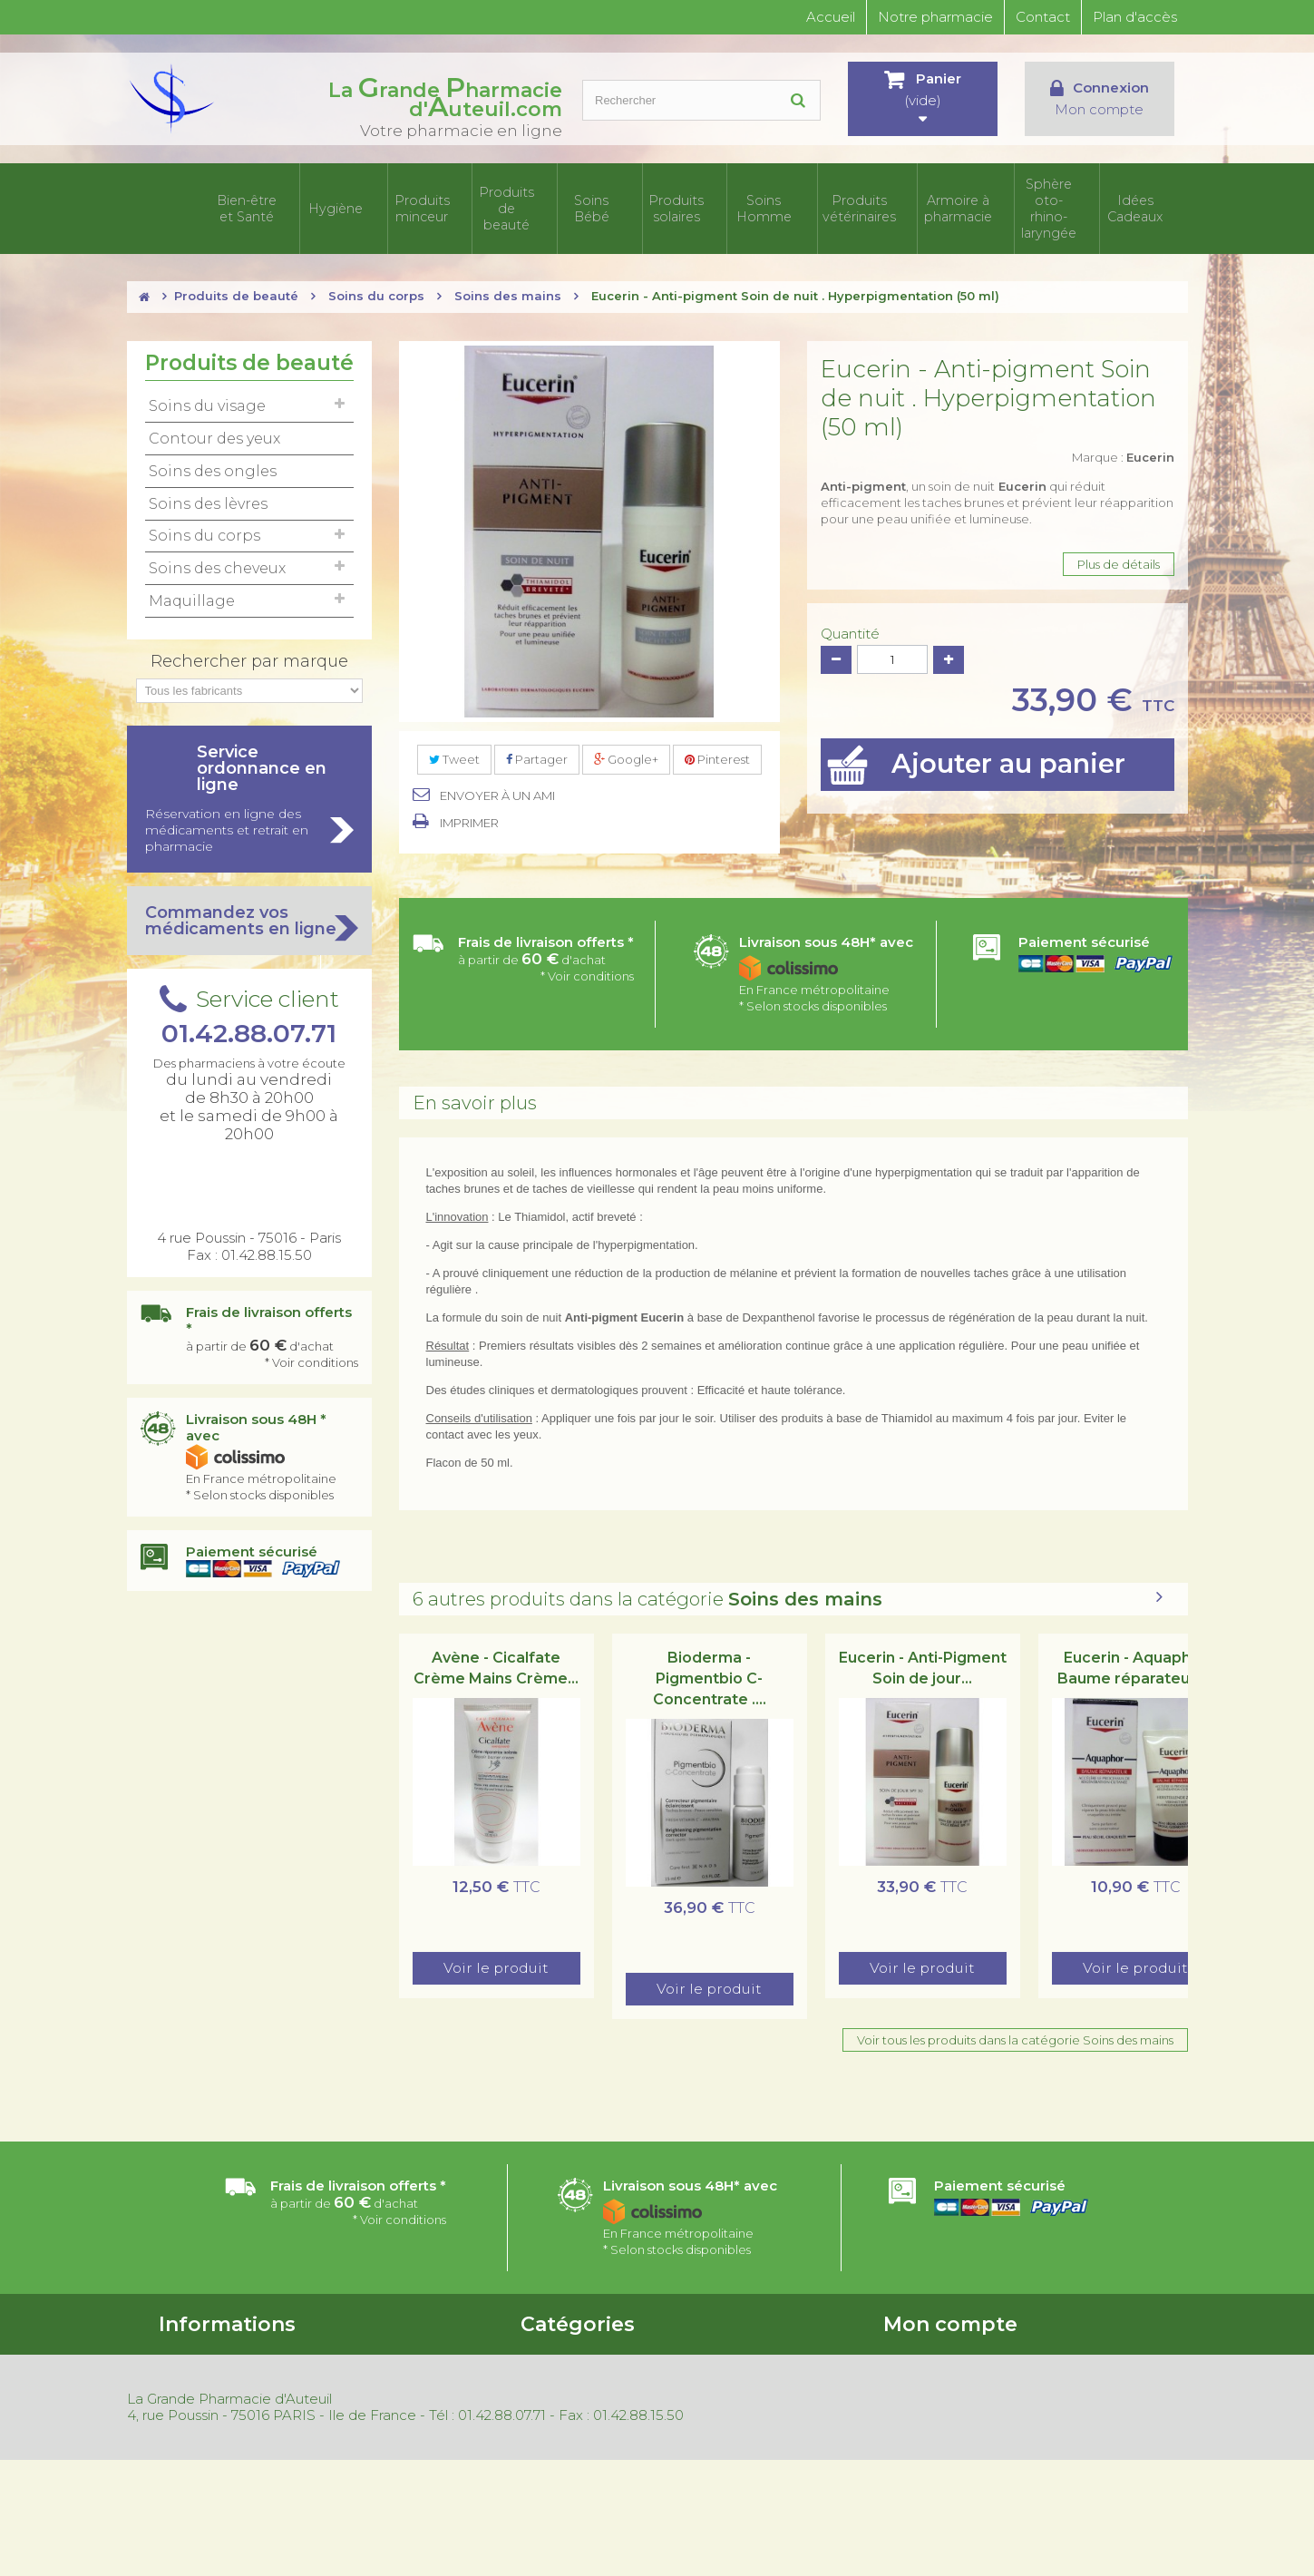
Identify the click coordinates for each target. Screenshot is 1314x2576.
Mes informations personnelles (971, 2412)
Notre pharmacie (935, 16)
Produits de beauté (524, 203)
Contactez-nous (206, 2389)
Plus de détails (1118, 553)
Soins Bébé (612, 203)
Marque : (1123, 446)
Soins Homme (788, 203)
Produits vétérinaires (877, 203)
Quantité (850, 623)
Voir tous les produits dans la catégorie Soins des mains (1015, 2029)
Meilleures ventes (396, 2389)
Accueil (830, 16)
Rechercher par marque (249, 650)
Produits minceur (435, 203)
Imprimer (469, 812)
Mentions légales (394, 2436)
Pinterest (717, 748)
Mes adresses (921, 2389)
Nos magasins (198, 2412)
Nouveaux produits (401, 2365)
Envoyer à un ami (497, 784)
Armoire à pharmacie (966, 203)
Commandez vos (249, 910)
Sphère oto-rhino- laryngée (1054, 203)
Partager (537, 748)
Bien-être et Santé (258, 203)
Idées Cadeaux (1143, 203)
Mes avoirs (913, 2365)
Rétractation (383, 2412)
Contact (1043, 16)
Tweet (454, 748)
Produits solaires (700, 203)
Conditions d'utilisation (224, 2365)
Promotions (380, 2342)
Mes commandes (933, 2342)
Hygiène (347, 203)
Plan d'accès (1135, 16)
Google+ (626, 748)
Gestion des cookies (404, 2460)
